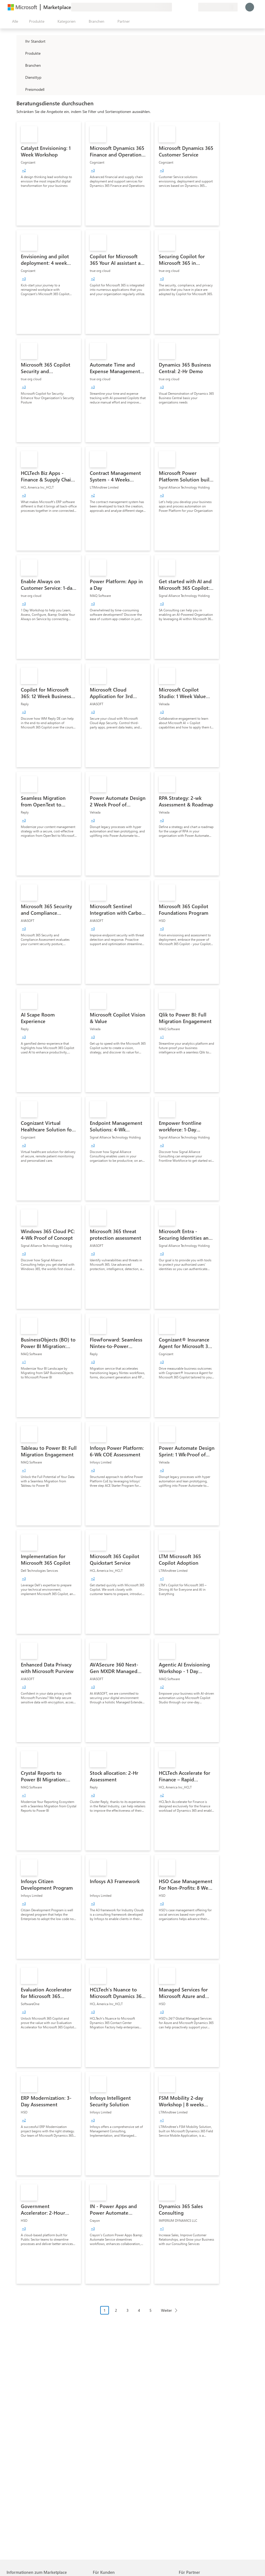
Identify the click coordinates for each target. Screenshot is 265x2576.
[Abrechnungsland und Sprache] (218, 7)
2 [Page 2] (116, 2310)
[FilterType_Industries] (20, 65)
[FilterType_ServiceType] (20, 77)
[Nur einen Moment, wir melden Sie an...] (249, 7)
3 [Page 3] (127, 2310)
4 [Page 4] (139, 2310)
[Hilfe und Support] (180, 7)
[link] (48, 174)
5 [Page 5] (150, 2310)
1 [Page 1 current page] (104, 2310)
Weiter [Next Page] (166, 2310)
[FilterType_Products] (20, 53)
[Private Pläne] (194, 7)
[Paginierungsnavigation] (140, 2314)
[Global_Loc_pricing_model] (20, 89)
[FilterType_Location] (20, 41)
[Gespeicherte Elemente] (187, 7)
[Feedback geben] (174, 7)
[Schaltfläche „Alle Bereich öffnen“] (14, 21)
